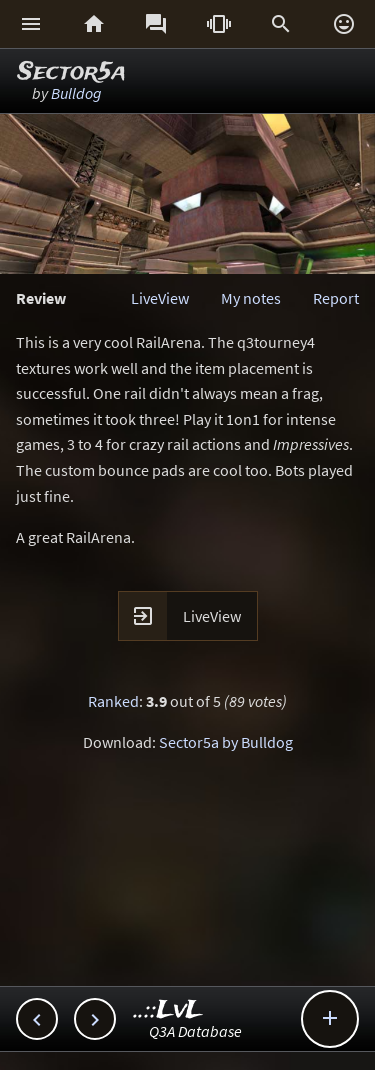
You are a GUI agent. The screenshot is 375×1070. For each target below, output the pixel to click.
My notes (251, 298)
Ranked (113, 701)
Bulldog (76, 93)
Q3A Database (195, 1031)
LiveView (160, 298)
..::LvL (168, 1010)
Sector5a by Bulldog (226, 742)
